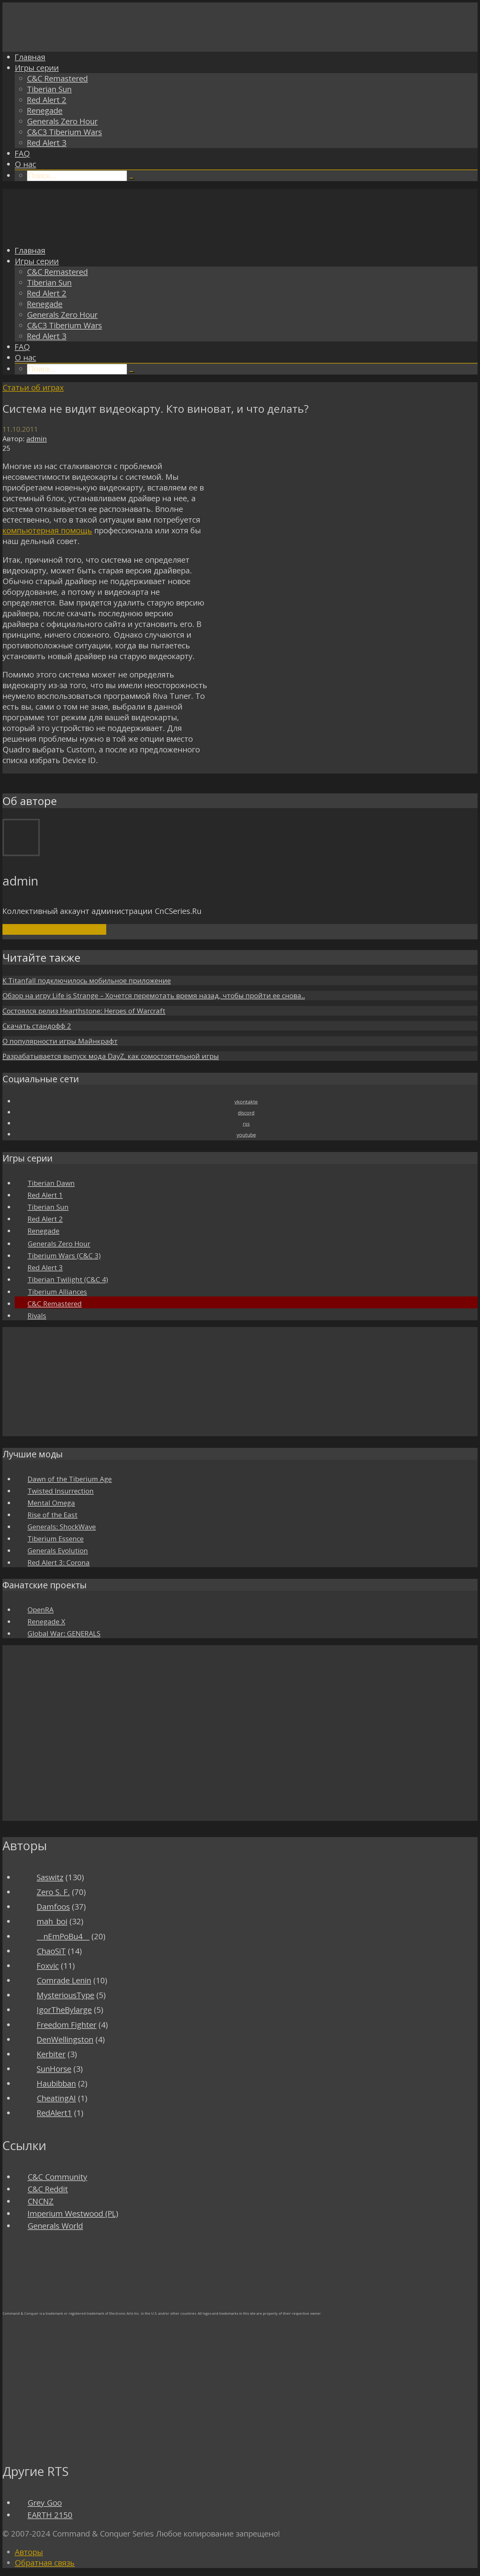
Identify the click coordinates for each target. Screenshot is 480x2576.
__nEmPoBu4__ (63, 1936)
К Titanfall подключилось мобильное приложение (86, 980)
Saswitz (50, 1877)
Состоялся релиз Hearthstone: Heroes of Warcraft (83, 1011)
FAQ (22, 153)
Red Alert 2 (46, 100)
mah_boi (52, 1921)
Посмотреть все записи (54, 929)
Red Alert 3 (46, 142)
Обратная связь (45, 2562)
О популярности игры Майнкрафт (60, 1041)
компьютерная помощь (47, 530)
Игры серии (37, 67)
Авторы (29, 2552)
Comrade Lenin (64, 1980)
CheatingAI (56, 2098)
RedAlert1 (54, 2113)
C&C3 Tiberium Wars (64, 132)
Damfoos (53, 1906)
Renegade (44, 110)
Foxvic (48, 1965)
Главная (30, 57)
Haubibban (56, 2083)
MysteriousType (65, 1995)
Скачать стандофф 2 (36, 1026)
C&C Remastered (57, 78)
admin (36, 438)
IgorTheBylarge (64, 2009)
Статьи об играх (33, 387)
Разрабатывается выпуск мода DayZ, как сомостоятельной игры (110, 1056)
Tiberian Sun (49, 89)
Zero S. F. (53, 1892)
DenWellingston (65, 2039)
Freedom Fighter (66, 2024)
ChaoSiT (51, 1951)
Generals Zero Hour (62, 121)
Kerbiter (51, 2054)
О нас (25, 164)
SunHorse (54, 2068)
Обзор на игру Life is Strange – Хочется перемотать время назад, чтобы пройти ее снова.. (153, 995)
